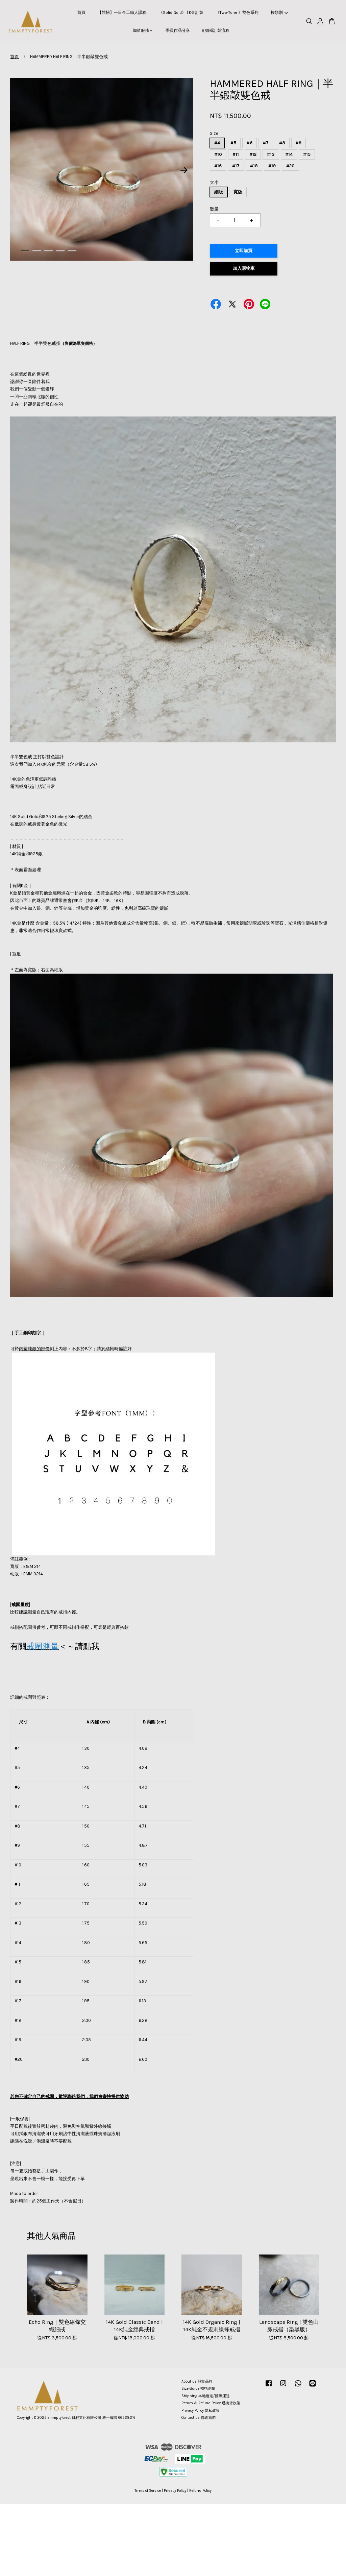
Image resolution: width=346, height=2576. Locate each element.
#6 (249, 142)
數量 (214, 208)
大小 (214, 182)
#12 (252, 154)
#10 (218, 154)
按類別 (279, 12)
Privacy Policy (175, 2490)
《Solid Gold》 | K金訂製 (181, 12)
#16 (218, 165)
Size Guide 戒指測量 (198, 2388)
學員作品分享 (178, 30)
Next (183, 170)
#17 (236, 165)
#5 (233, 142)
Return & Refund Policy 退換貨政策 (210, 2403)
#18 (254, 165)
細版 (218, 191)
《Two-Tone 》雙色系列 (237, 12)
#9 (298, 142)
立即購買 (243, 250)
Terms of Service (147, 2490)
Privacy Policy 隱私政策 (200, 2410)
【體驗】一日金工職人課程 (122, 12)
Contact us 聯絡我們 (198, 2417)
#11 (235, 154)
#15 (307, 154)
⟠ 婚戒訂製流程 (215, 30)
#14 (289, 154)
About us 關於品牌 (197, 2381)
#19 (272, 165)
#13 (271, 154)
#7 (266, 142)
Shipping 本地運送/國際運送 (205, 2396)
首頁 (81, 12)
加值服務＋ (143, 30)
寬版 (237, 191)
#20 (290, 165)
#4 (217, 142)
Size (214, 133)
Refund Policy (200, 2490)
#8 (282, 142)
